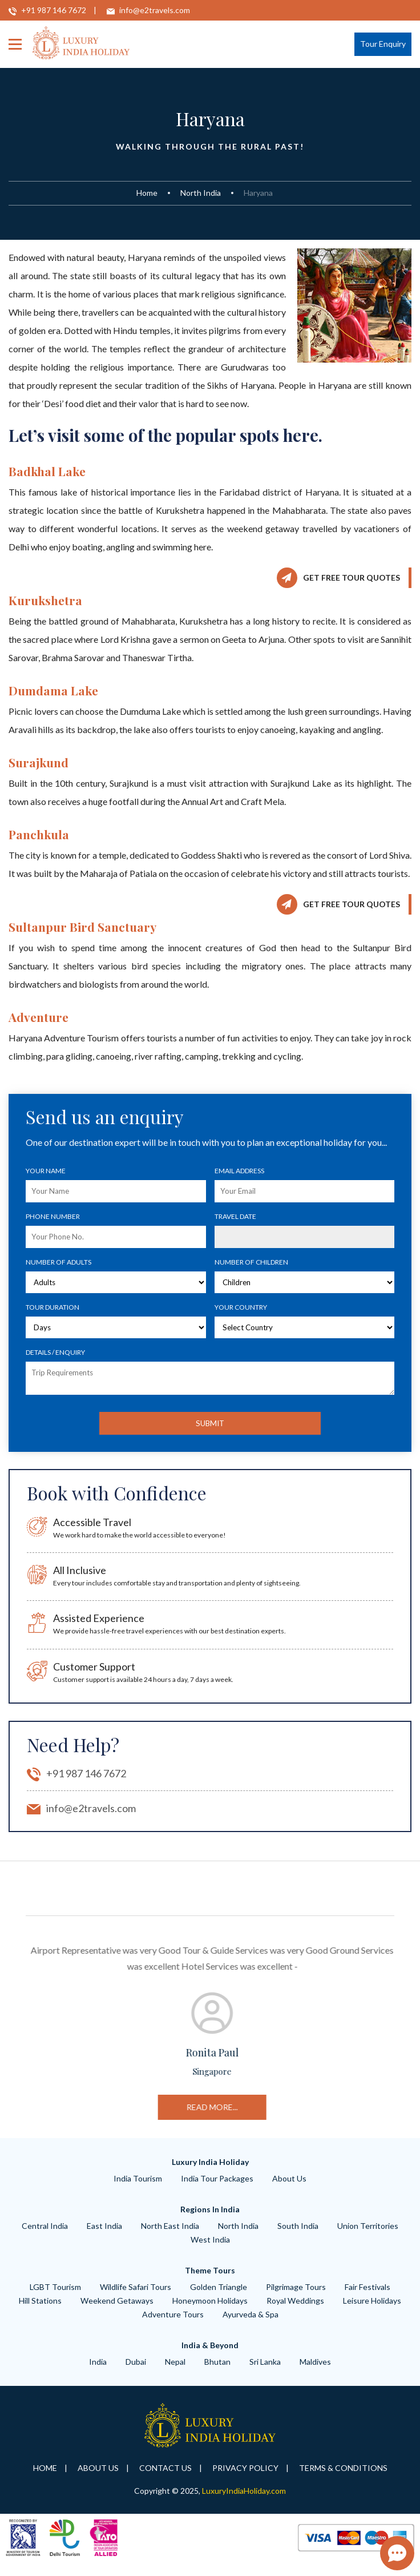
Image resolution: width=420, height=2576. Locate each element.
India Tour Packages (217, 2188)
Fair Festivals (367, 2296)
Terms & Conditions (343, 2477)
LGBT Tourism (55, 2296)
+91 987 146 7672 (53, 10)
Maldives (315, 2371)
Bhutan (217, 2371)
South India (297, 2235)
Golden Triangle (218, 2296)
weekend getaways (117, 2310)
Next (403, 2032)
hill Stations (40, 2310)
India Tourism (138, 2188)
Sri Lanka (265, 2371)
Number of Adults (58, 1262)
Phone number (53, 1216)
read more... (345, 2107)
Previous (17, 2032)
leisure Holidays (372, 2310)
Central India (45, 2235)
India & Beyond (210, 2355)
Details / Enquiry (55, 1352)
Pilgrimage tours (296, 2296)
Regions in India (210, 2219)
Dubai (136, 2371)
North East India (170, 2235)
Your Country (241, 1307)
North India (200, 193)
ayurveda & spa (250, 2324)
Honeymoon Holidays (210, 2310)
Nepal (175, 2371)
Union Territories (367, 2235)
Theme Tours (210, 2280)
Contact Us (165, 2477)
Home (147, 193)
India (98, 2371)
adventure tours (173, 2324)
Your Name (46, 1170)
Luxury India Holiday (210, 2171)
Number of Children (251, 1262)
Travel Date (235, 1216)
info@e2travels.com (154, 10)
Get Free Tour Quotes (351, 577)
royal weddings (295, 2310)
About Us (289, 2188)
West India (210, 2249)
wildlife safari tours (135, 2296)
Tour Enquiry (383, 44)
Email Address (239, 1170)
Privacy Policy (245, 2477)
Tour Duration (52, 1307)
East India (104, 2235)
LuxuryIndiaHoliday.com (244, 2500)
